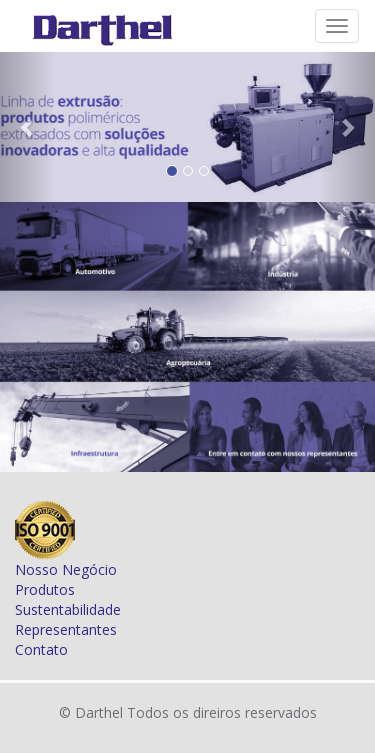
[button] (28, 127)
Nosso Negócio (66, 569)
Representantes (66, 629)
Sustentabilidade (68, 609)
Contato (41, 649)
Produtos (45, 589)
